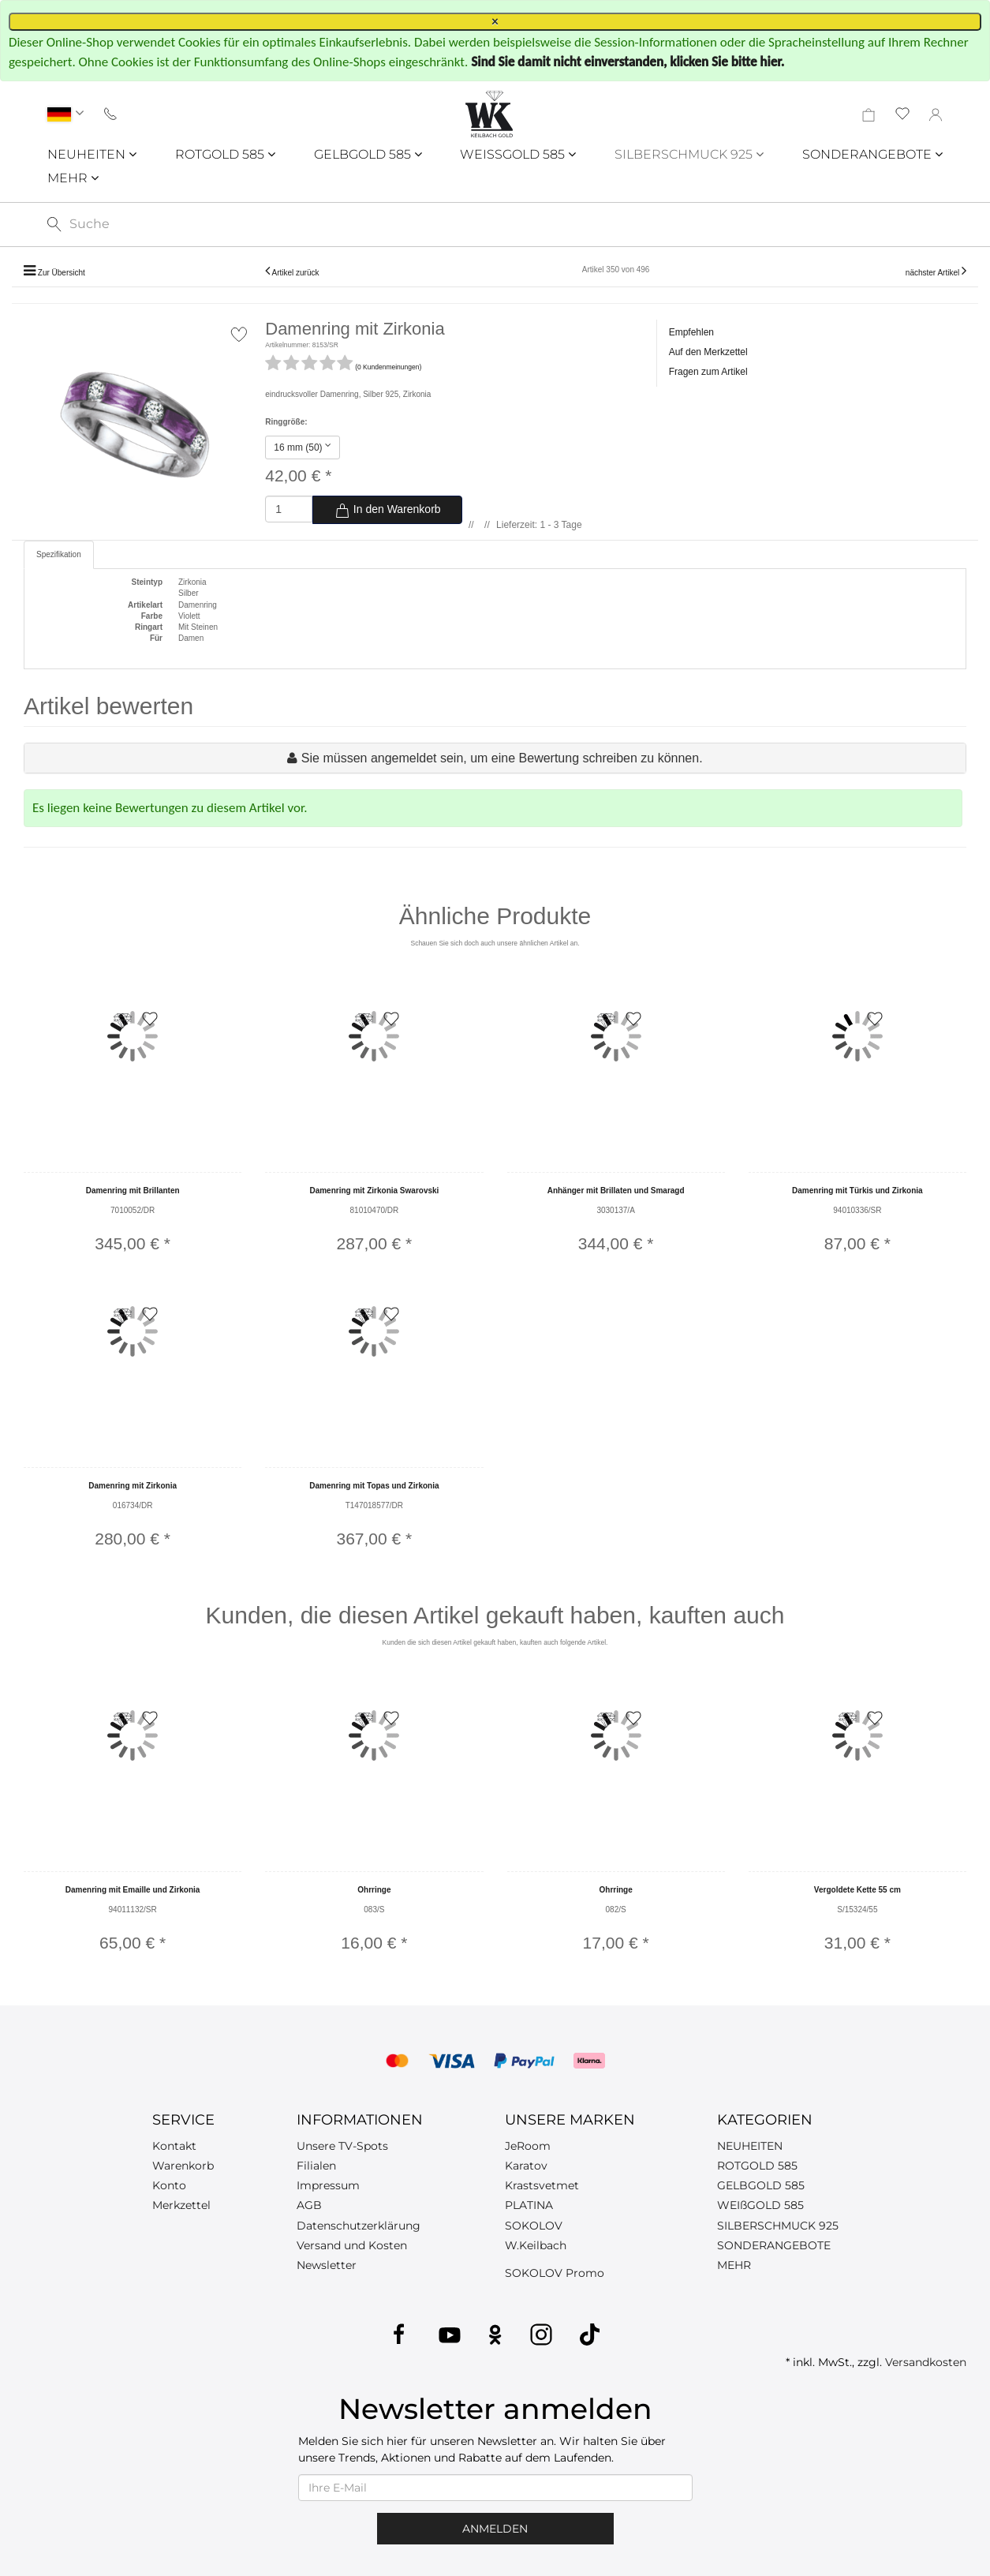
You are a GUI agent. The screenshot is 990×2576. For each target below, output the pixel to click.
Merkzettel (181, 2205)
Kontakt (174, 2146)
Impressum (328, 2185)
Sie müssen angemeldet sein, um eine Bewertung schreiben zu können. (502, 758)
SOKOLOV (533, 2225)
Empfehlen (691, 332)
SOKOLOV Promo (554, 2273)
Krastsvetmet (542, 2185)
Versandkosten (925, 2362)
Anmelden (495, 2529)
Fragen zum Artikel (708, 371)
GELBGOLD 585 (368, 154)
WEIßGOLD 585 (760, 2205)
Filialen (316, 2166)
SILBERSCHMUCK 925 (689, 154)
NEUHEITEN (91, 154)
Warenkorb (183, 2166)
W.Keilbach (535, 2245)
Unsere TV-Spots (342, 2146)
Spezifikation (58, 554)
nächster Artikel (934, 272)
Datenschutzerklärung (358, 2225)
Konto (169, 2185)
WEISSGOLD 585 (518, 154)
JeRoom (528, 2146)
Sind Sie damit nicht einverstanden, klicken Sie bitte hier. (627, 62)
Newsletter (327, 2265)
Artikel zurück (295, 272)
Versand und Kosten (352, 2245)
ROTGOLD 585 (225, 154)
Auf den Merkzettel (708, 352)
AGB (309, 2205)
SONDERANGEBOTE (872, 154)
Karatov (526, 2166)
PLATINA (529, 2205)
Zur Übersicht (61, 272)
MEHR (73, 177)
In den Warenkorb (387, 511)
